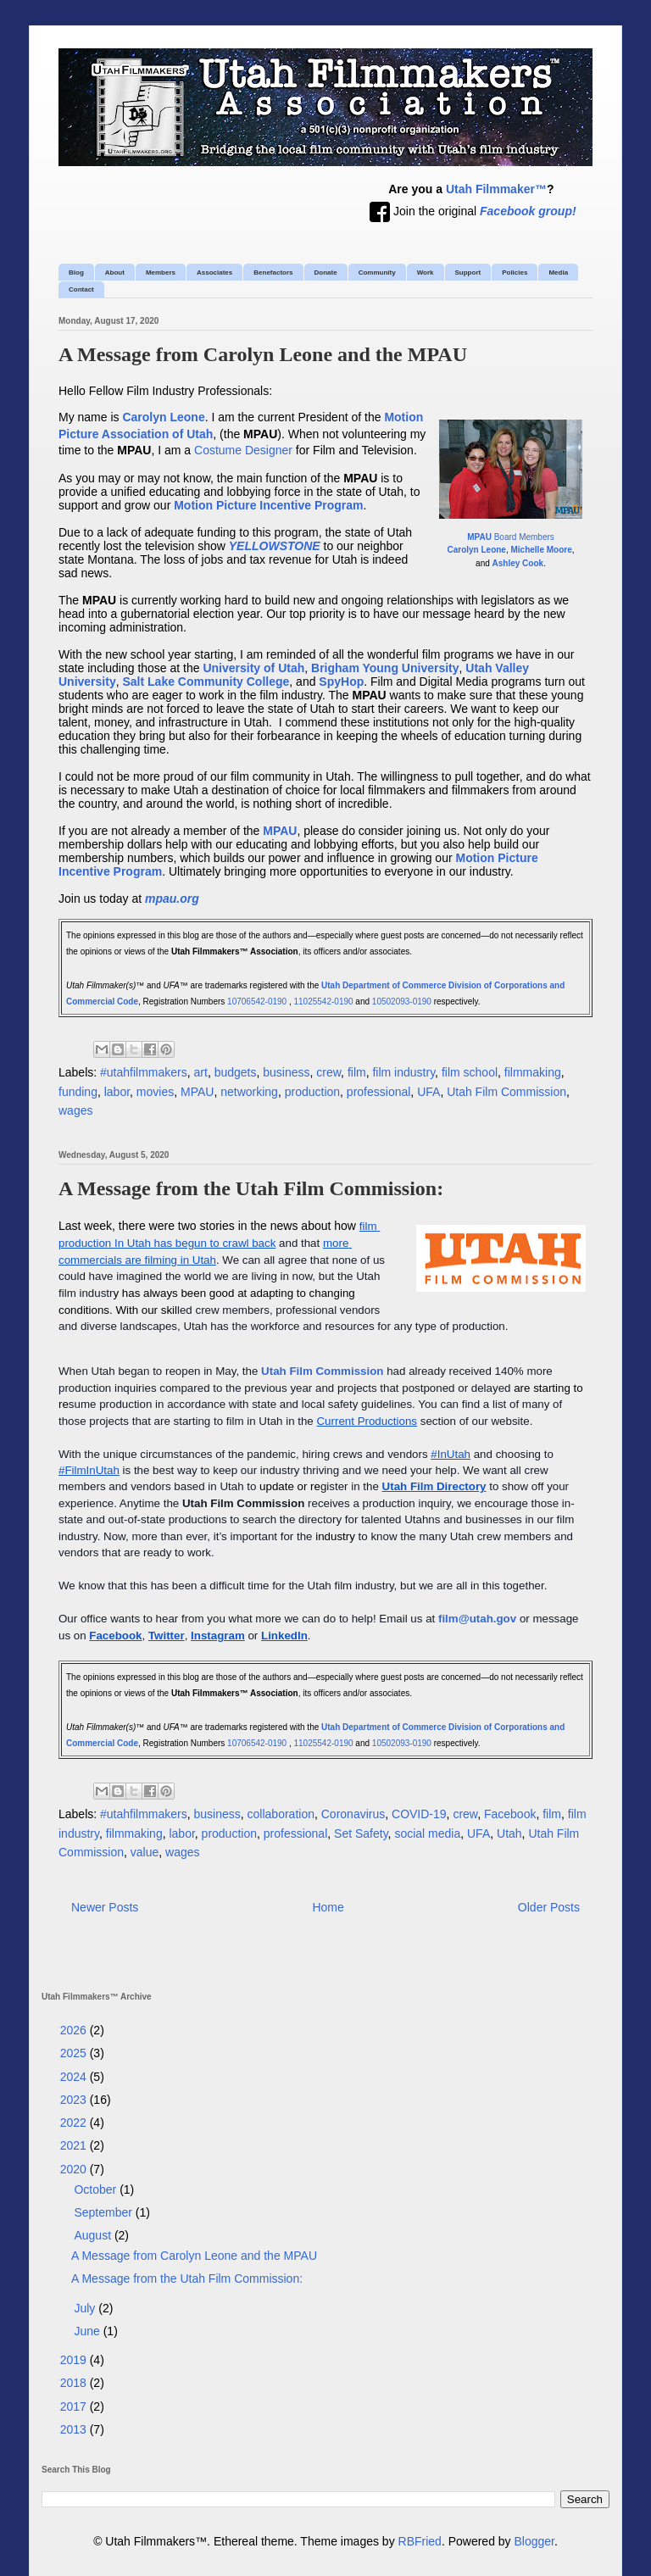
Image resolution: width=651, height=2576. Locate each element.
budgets (235, 1072)
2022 (75, 2122)
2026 (75, 2030)
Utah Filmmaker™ (496, 189)
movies (155, 1092)
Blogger (534, 2541)
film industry (403, 1072)
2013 (75, 2429)
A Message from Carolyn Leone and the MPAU (262, 354)
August (94, 2235)
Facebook (510, 1814)
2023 (75, 2099)
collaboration (281, 1814)
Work (425, 272)
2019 (75, 2360)
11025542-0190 (323, 1001)
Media (558, 272)
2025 (75, 2053)
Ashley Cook (518, 563)
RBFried (420, 2541)
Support (468, 272)
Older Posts (549, 1907)
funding (77, 1092)
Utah (509, 1833)
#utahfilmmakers (143, 1072)
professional (379, 1092)
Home (327, 1907)
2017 (75, 2406)
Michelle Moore (541, 549)
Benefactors (272, 272)
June (88, 2331)
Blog (76, 272)
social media (427, 1833)
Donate (325, 272)
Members (160, 272)
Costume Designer (243, 450)
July (86, 2308)
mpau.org (172, 898)
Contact (81, 289)
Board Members (510, 537)
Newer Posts (104, 1907)
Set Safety (361, 1833)
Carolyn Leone (476, 549)
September (104, 2212)
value (145, 1852)
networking (249, 1092)
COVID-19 (419, 1814)
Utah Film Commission (506, 1092)
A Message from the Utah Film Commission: (250, 1188)
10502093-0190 (401, 1001)
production (312, 1092)
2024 (75, 2077)
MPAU (197, 1092)
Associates (214, 272)
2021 (75, 2145)
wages (75, 1110)
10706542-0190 (257, 1001)
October (97, 2189)
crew (328, 1072)
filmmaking (532, 1072)
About (115, 272)
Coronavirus (353, 1814)
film (357, 1072)
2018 (75, 2383)
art (201, 1072)
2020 (75, 2169)
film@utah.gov (477, 1618)
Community (377, 272)
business (286, 1072)
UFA (428, 1092)
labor (117, 1092)
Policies (514, 272)
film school (470, 1072)
